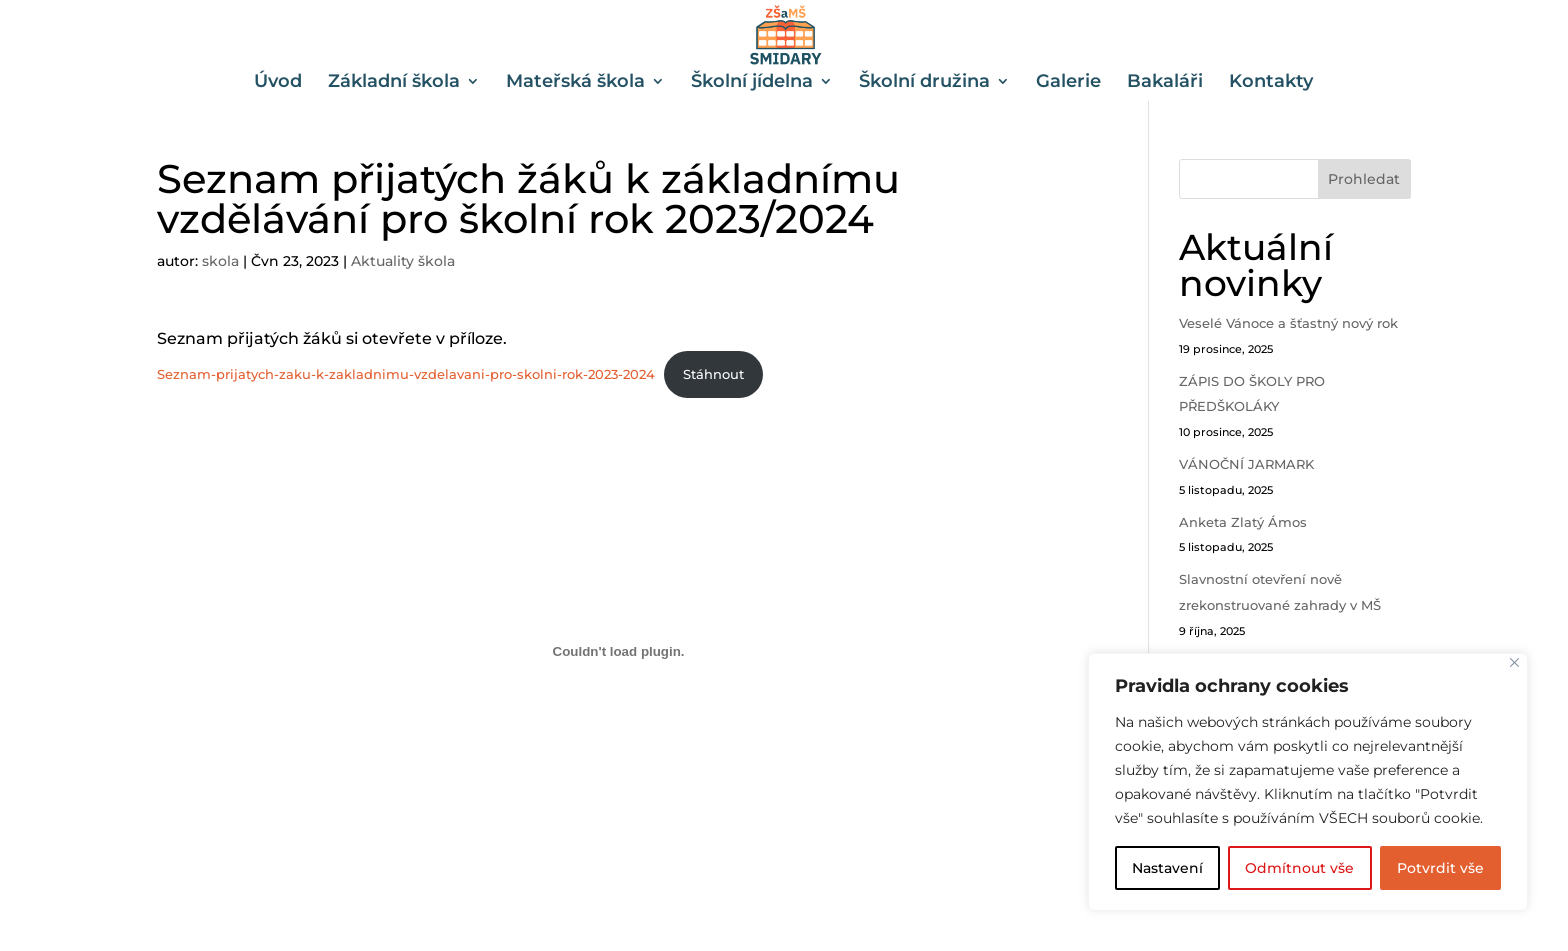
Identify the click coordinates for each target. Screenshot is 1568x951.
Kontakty (1271, 83)
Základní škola (394, 83)
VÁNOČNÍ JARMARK (1246, 464)
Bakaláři (1165, 83)
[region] (1308, 782)
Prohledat (1364, 179)
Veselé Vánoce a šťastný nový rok (1288, 323)
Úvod (278, 83)
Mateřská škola (575, 83)
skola (220, 261)
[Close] (1514, 662)
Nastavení (1167, 868)
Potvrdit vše (1440, 868)
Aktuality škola (403, 261)
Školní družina (924, 83)
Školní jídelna (752, 83)
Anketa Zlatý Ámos (1243, 522)
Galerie (1068, 83)
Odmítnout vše (1299, 868)
